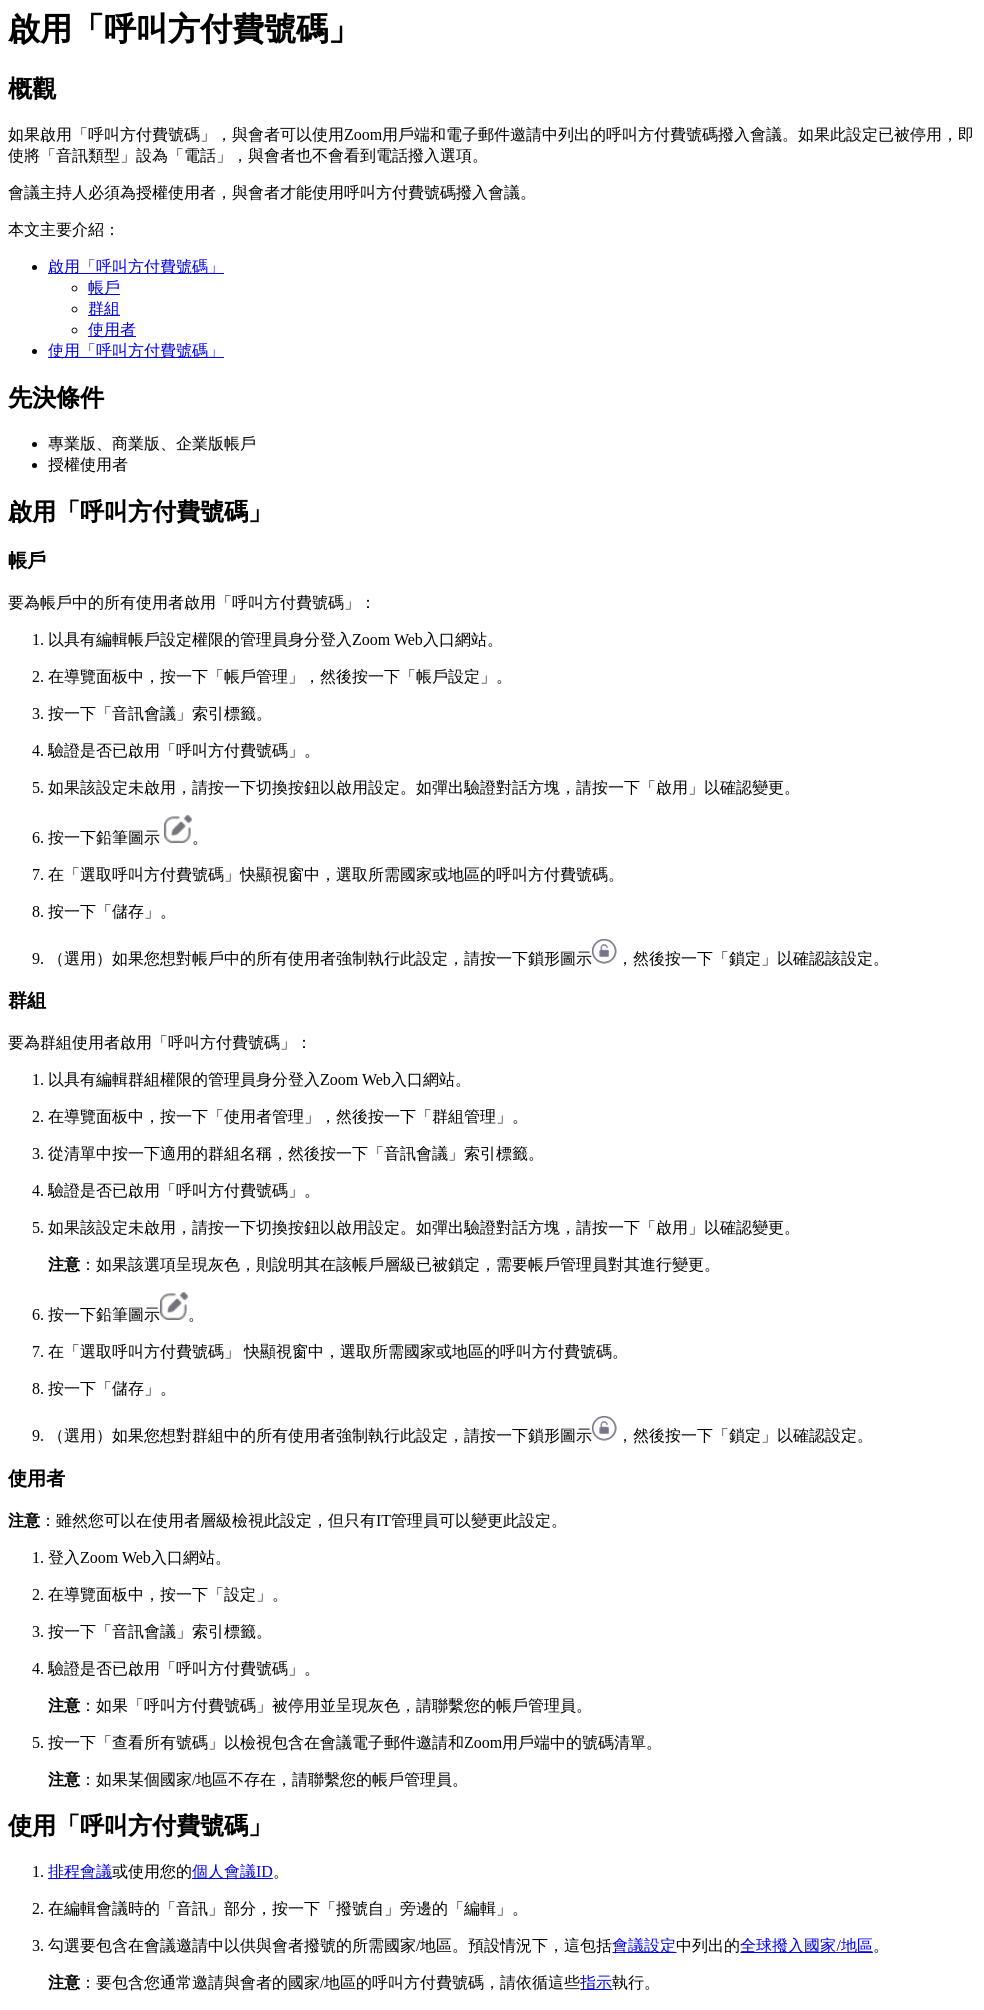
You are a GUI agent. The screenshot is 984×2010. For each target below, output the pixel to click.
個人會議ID (232, 1871)
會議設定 (644, 1945)
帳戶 (104, 287)
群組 (104, 308)
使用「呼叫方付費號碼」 (136, 350)
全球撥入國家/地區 (806, 1945)
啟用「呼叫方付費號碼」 (136, 266)
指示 (596, 1982)
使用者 (112, 329)
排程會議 (80, 1871)
